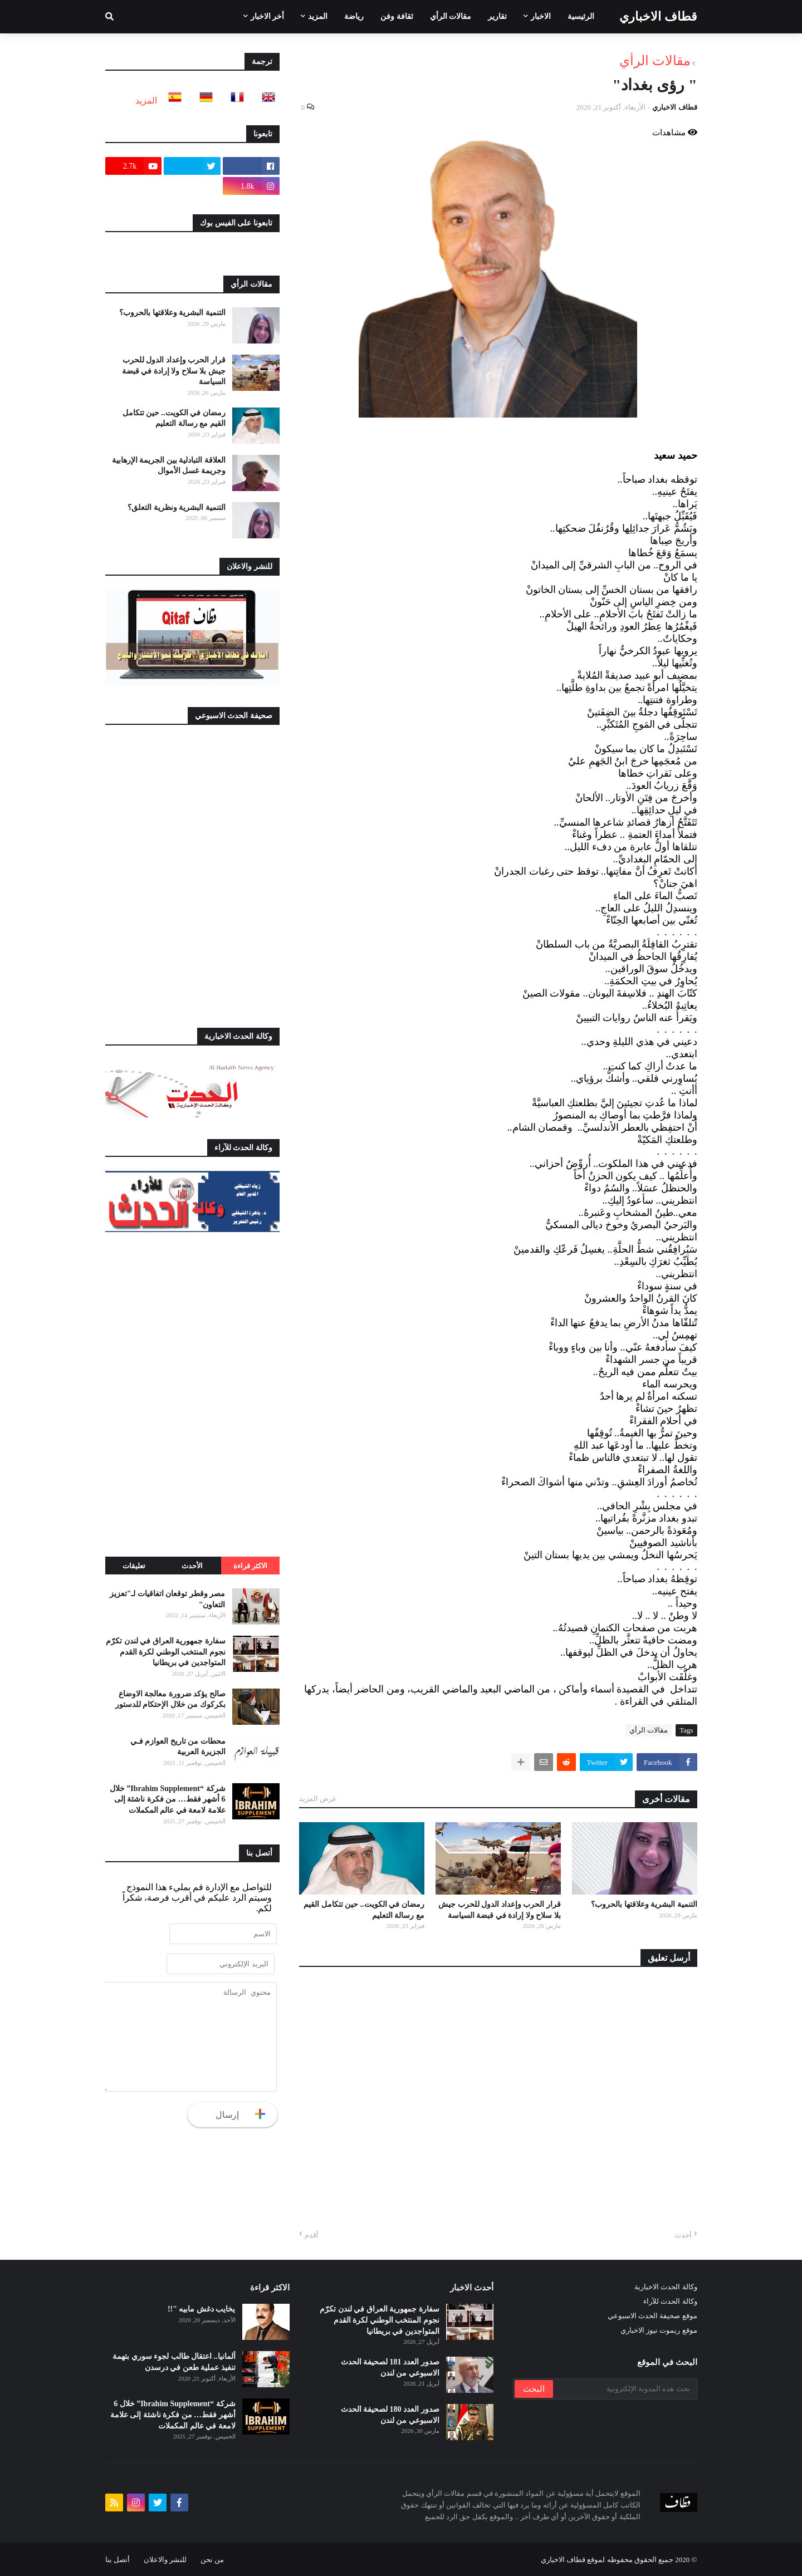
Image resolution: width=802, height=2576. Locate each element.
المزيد (146, 100)
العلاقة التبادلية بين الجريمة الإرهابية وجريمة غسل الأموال (169, 465)
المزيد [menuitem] (317, 16)
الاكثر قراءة (250, 1566)
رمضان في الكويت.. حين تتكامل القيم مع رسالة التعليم (364, 1910)
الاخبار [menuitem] (541, 16)
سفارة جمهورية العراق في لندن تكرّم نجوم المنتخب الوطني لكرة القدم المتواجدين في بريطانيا (166, 1652)
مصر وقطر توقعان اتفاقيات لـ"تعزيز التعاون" (168, 1599)
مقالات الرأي (655, 60)
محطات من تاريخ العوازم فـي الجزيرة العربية (178, 1746)
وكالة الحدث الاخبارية (665, 2287)
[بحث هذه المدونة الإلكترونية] (624, 2389)
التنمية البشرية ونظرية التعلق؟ (177, 507)
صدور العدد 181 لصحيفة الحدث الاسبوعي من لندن (390, 2367)
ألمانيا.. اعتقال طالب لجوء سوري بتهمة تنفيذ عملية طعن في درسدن (174, 2362)
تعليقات (134, 1566)
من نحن (212, 2559)
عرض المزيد (318, 1798)
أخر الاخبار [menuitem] (268, 16)
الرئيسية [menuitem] (581, 16)
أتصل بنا (117, 2559)
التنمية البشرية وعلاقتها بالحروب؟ (644, 1904)
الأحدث (192, 1566)
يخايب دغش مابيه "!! (202, 2309)
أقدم (312, 2235)
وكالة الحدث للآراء (670, 2301)
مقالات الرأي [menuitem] (451, 16)
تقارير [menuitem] (497, 16)
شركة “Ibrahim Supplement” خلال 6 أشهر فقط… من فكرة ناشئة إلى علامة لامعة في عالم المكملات (168, 1799)
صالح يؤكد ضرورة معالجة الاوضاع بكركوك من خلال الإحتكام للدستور (170, 1699)
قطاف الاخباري (658, 16)
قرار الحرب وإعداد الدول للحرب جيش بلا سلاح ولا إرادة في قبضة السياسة (499, 1910)
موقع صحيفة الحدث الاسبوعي (652, 2316)
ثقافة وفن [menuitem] (396, 16)
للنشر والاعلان (165, 2559)
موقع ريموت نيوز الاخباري (658, 2330)
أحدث (683, 2235)
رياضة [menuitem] (354, 16)
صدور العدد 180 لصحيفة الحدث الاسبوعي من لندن (390, 2415)
